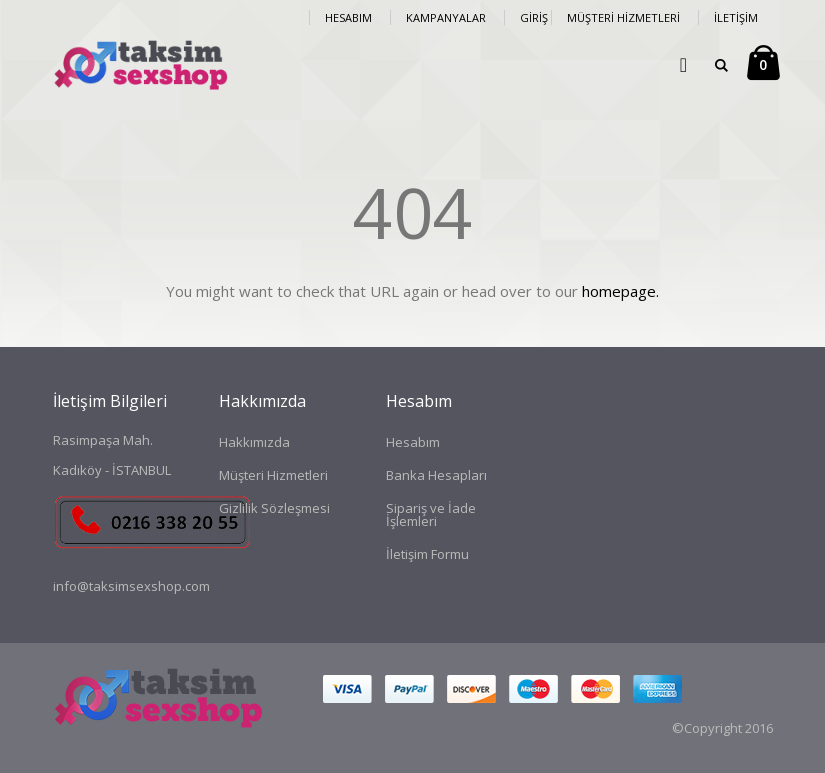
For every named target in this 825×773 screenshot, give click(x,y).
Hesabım (348, 17)
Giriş (534, 17)
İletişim (736, 17)
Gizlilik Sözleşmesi (274, 508)
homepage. (620, 291)
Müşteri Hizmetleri (623, 17)
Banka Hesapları (436, 475)
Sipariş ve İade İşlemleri (431, 514)
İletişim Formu (427, 554)
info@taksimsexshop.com (131, 586)
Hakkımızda (254, 442)
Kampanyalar (446, 17)
